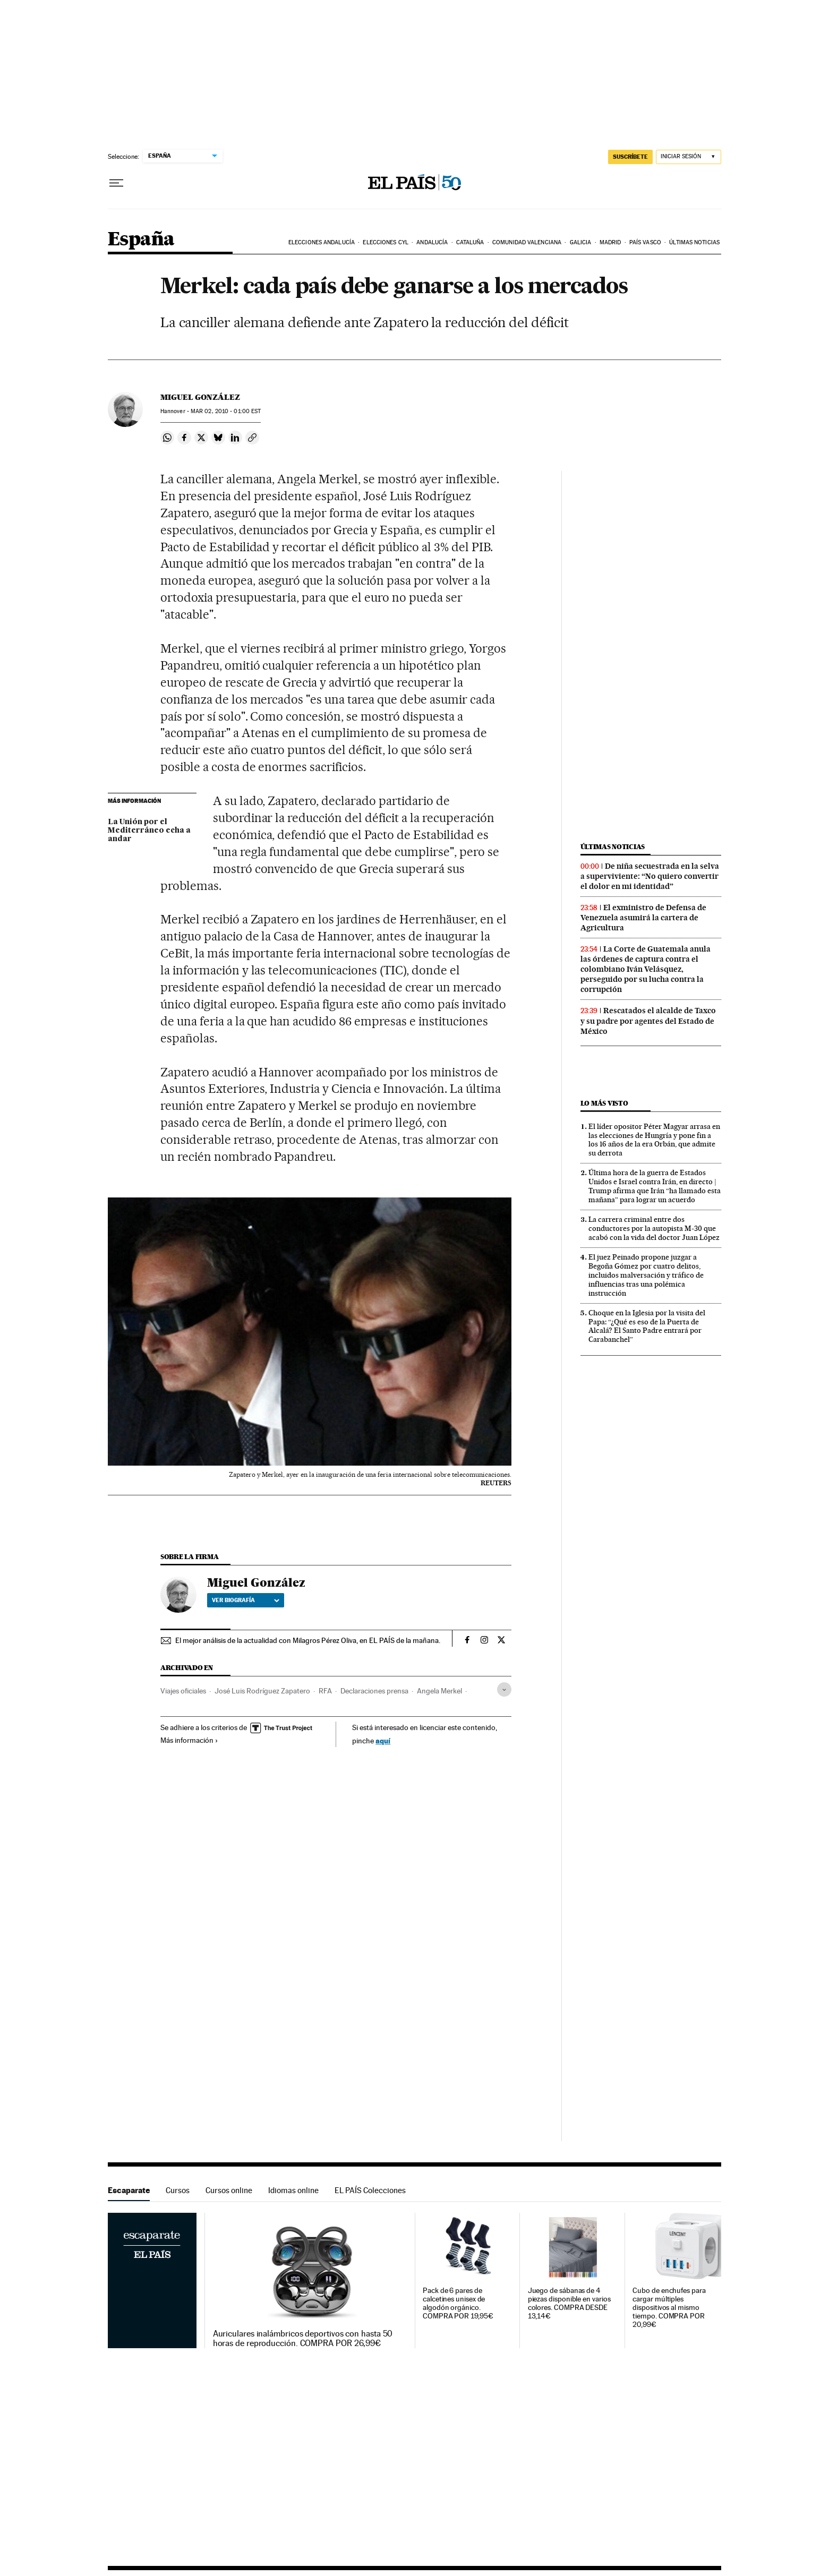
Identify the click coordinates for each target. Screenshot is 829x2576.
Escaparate (129, 2190)
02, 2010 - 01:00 (226, 411)
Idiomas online (293, 2190)
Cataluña (470, 242)
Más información (189, 1740)
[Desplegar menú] (116, 183)
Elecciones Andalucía (321, 242)
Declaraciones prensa (374, 1691)
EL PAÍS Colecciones (370, 2190)
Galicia (581, 242)
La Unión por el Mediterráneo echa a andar (149, 830)
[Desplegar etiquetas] (504, 1689)
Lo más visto (604, 1103)
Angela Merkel (439, 1691)
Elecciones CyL (385, 242)
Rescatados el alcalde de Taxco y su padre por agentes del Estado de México (648, 1020)
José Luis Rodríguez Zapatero (262, 1691)
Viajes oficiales (183, 1691)
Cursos (178, 2190)
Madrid (610, 242)
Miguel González (200, 397)
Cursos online (229, 2190)
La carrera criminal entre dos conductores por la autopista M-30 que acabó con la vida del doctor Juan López (654, 1228)
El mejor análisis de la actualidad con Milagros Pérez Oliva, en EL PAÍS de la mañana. (307, 1640)
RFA (325, 1691)
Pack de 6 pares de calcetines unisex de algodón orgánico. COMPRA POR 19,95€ (458, 2303)
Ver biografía (245, 1600)
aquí (382, 1740)
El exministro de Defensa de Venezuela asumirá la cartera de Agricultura (643, 917)
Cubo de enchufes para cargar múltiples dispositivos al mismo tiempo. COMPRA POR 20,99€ (669, 2308)
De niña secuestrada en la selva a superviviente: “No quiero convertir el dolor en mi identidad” (649, 876)
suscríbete (630, 156)
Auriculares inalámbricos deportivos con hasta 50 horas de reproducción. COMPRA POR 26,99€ (303, 2338)
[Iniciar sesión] (688, 157)
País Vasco (645, 242)
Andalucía (432, 242)
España (141, 239)
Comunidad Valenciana (526, 242)
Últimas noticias (694, 242)
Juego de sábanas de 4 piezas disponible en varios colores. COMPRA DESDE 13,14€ (569, 2303)
